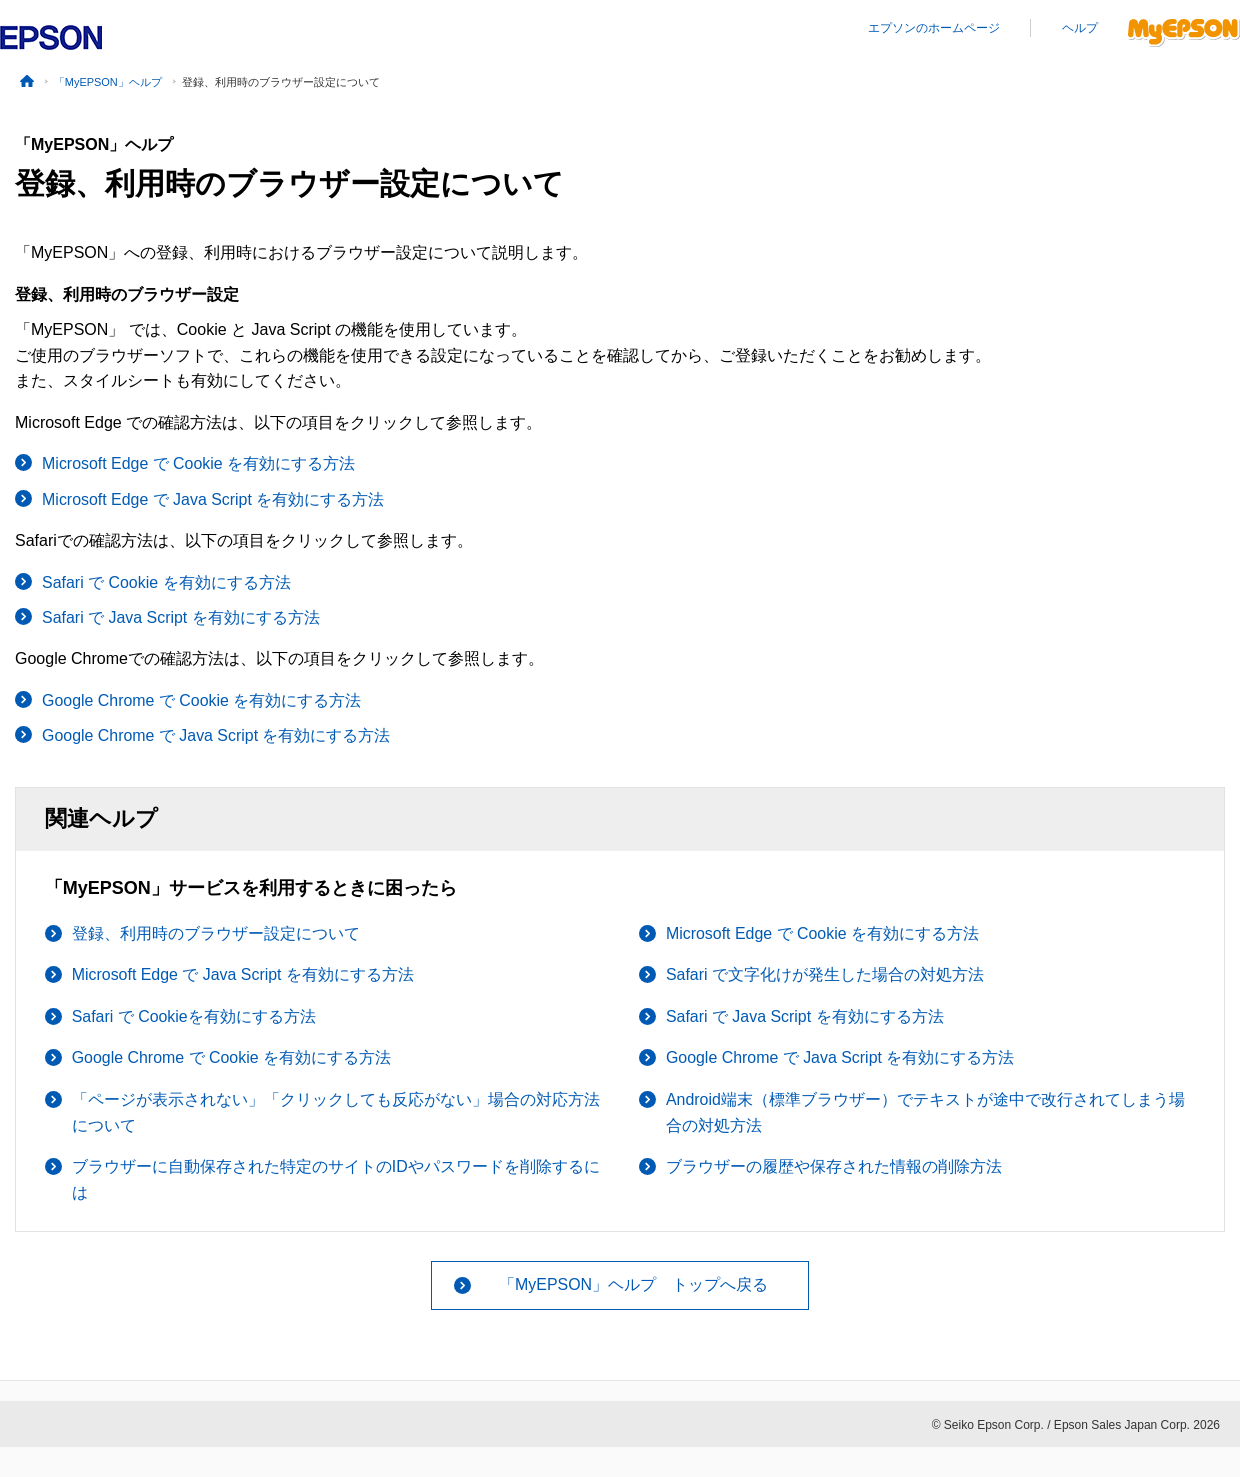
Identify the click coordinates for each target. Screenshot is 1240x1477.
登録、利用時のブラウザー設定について (216, 933)
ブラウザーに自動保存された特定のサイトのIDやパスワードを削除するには (336, 1179)
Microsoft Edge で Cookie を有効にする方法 (199, 463)
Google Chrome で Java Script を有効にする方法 (216, 735)
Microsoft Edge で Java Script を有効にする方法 (213, 498)
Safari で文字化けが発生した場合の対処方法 (825, 974)
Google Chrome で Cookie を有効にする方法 (202, 700)
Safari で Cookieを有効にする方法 (194, 1016)
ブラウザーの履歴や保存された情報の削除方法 (834, 1166)
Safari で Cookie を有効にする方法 (166, 582)
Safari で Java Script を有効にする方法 (181, 617)
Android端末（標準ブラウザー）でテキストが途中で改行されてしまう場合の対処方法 (925, 1112)
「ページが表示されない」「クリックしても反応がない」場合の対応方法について (336, 1112)
